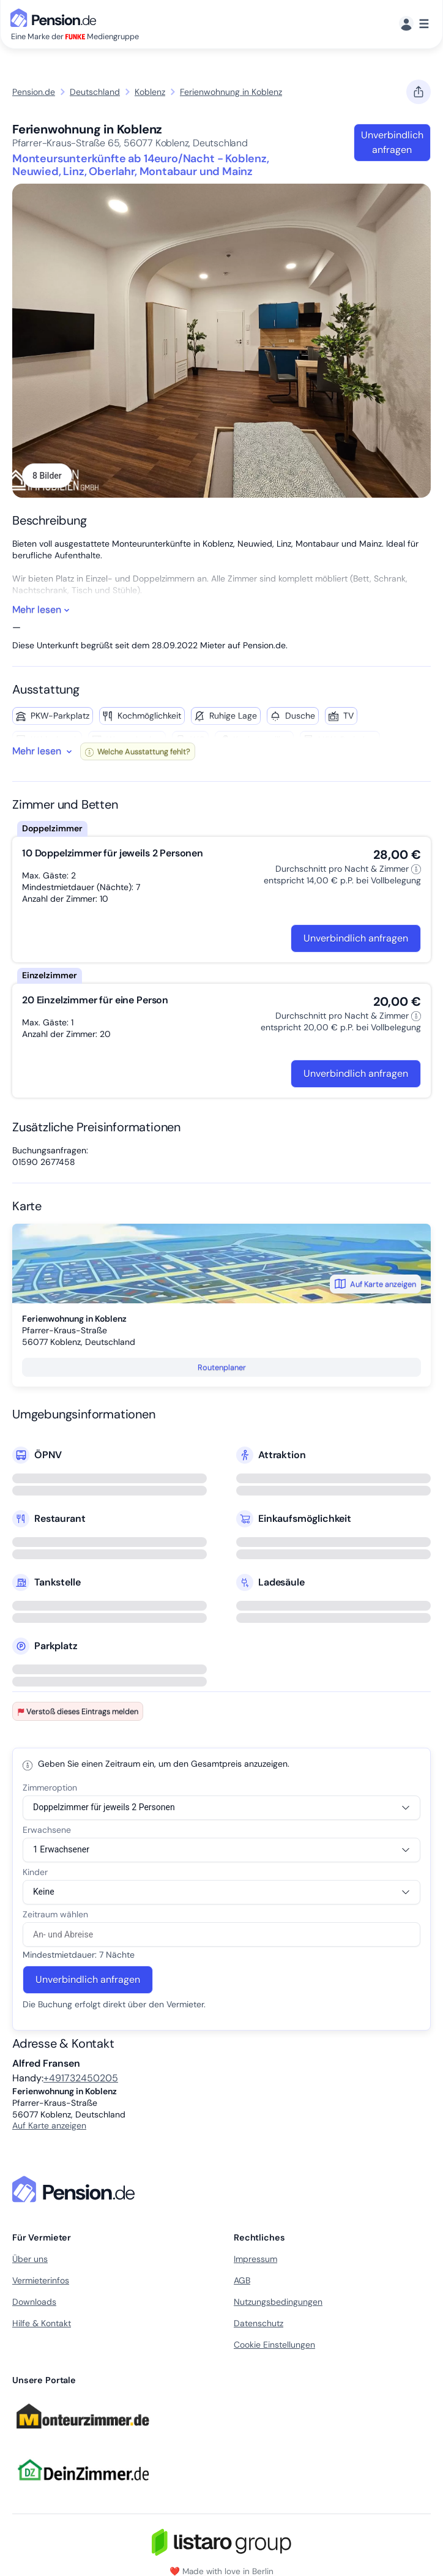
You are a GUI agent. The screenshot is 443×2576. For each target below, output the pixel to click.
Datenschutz (258, 2323)
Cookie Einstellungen (274, 2344)
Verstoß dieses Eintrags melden (77, 1711)
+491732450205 (80, 2078)
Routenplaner (222, 1367)
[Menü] (414, 24)
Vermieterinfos (40, 2280)
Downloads (34, 2301)
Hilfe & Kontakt (41, 2323)
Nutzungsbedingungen (278, 2301)
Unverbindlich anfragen (392, 142)
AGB (242, 2280)
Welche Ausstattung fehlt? (137, 751)
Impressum (255, 2258)
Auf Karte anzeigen (375, 1283)
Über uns (30, 2258)
